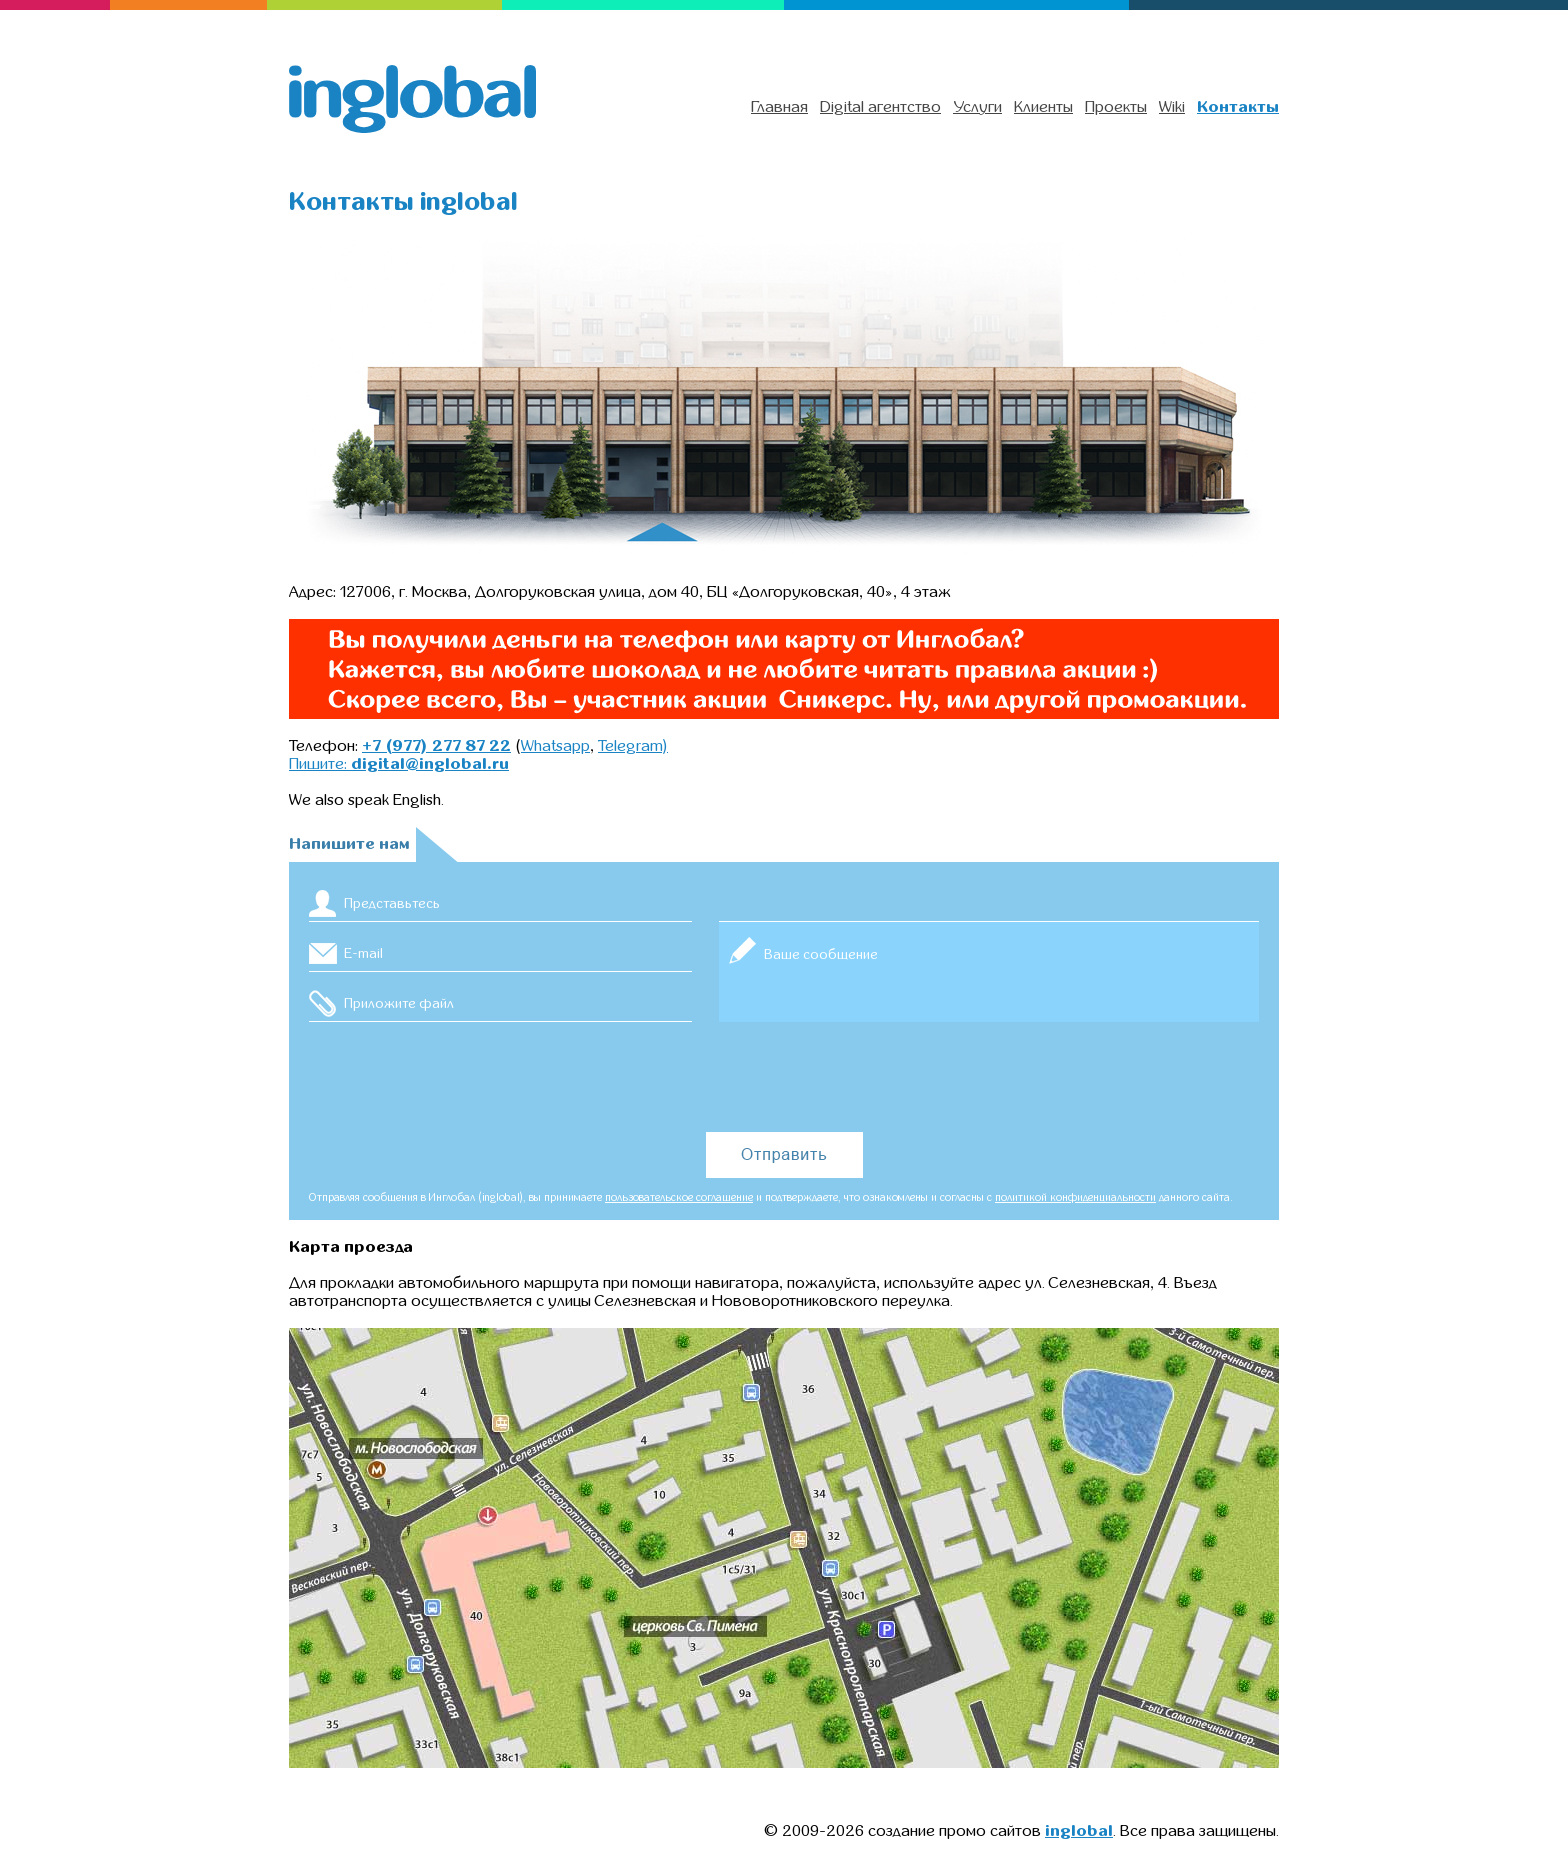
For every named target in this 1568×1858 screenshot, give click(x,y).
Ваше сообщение (989, 972)
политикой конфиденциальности (1075, 1197)
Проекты (1116, 107)
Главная (779, 107)
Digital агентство (880, 107)
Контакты (1238, 107)
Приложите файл (399, 1003)
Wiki (1172, 107)
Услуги (977, 107)
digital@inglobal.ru (430, 764)
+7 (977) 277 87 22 (436, 746)
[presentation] (784, 1078)
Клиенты (1043, 107)
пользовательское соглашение (679, 1197)
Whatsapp (555, 746)
